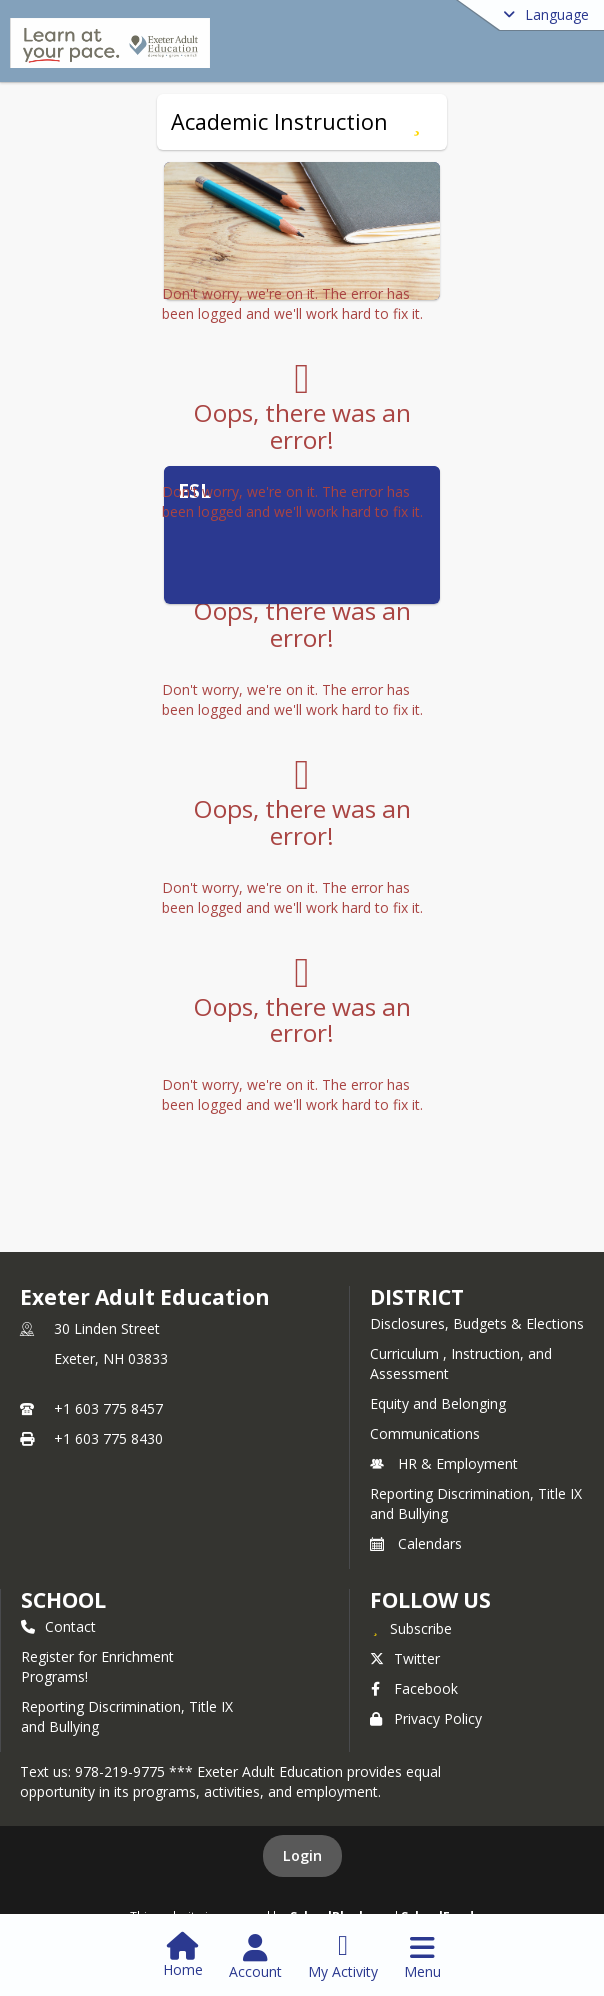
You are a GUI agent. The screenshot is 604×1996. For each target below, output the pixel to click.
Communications (425, 1433)
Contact (58, 1626)
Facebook (414, 1688)
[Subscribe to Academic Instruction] (416, 122)
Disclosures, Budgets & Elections (477, 1323)
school (63, 1600)
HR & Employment (444, 1463)
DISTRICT (417, 1297)
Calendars (416, 1543)
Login (302, 1855)
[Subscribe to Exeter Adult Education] (411, 1628)
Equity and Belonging (438, 1403)
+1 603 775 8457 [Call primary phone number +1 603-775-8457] (108, 1408)
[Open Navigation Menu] (422, 1957)
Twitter (405, 1658)
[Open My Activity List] (343, 1957)
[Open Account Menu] (255, 1957)
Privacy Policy (426, 1718)
